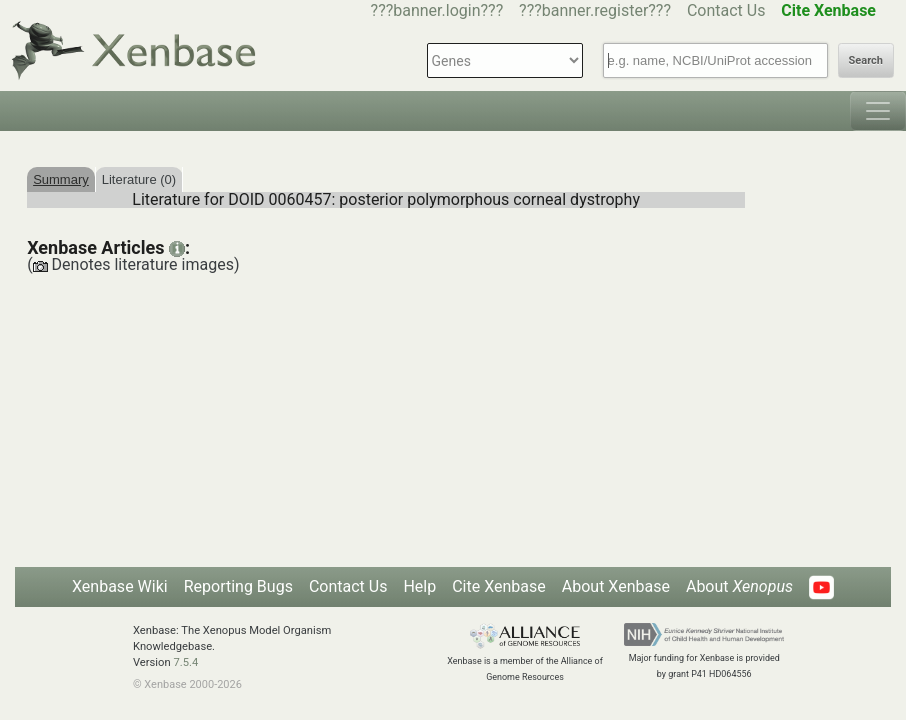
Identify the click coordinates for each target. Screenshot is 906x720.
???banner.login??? (437, 10)
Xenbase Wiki (120, 586)
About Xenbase (616, 586)
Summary (61, 179)
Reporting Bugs (238, 586)
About (739, 586)
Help (419, 586)
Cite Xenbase (499, 586)
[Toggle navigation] (878, 111)
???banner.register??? (595, 10)
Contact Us (726, 10)
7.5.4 (185, 662)
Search (866, 60)
